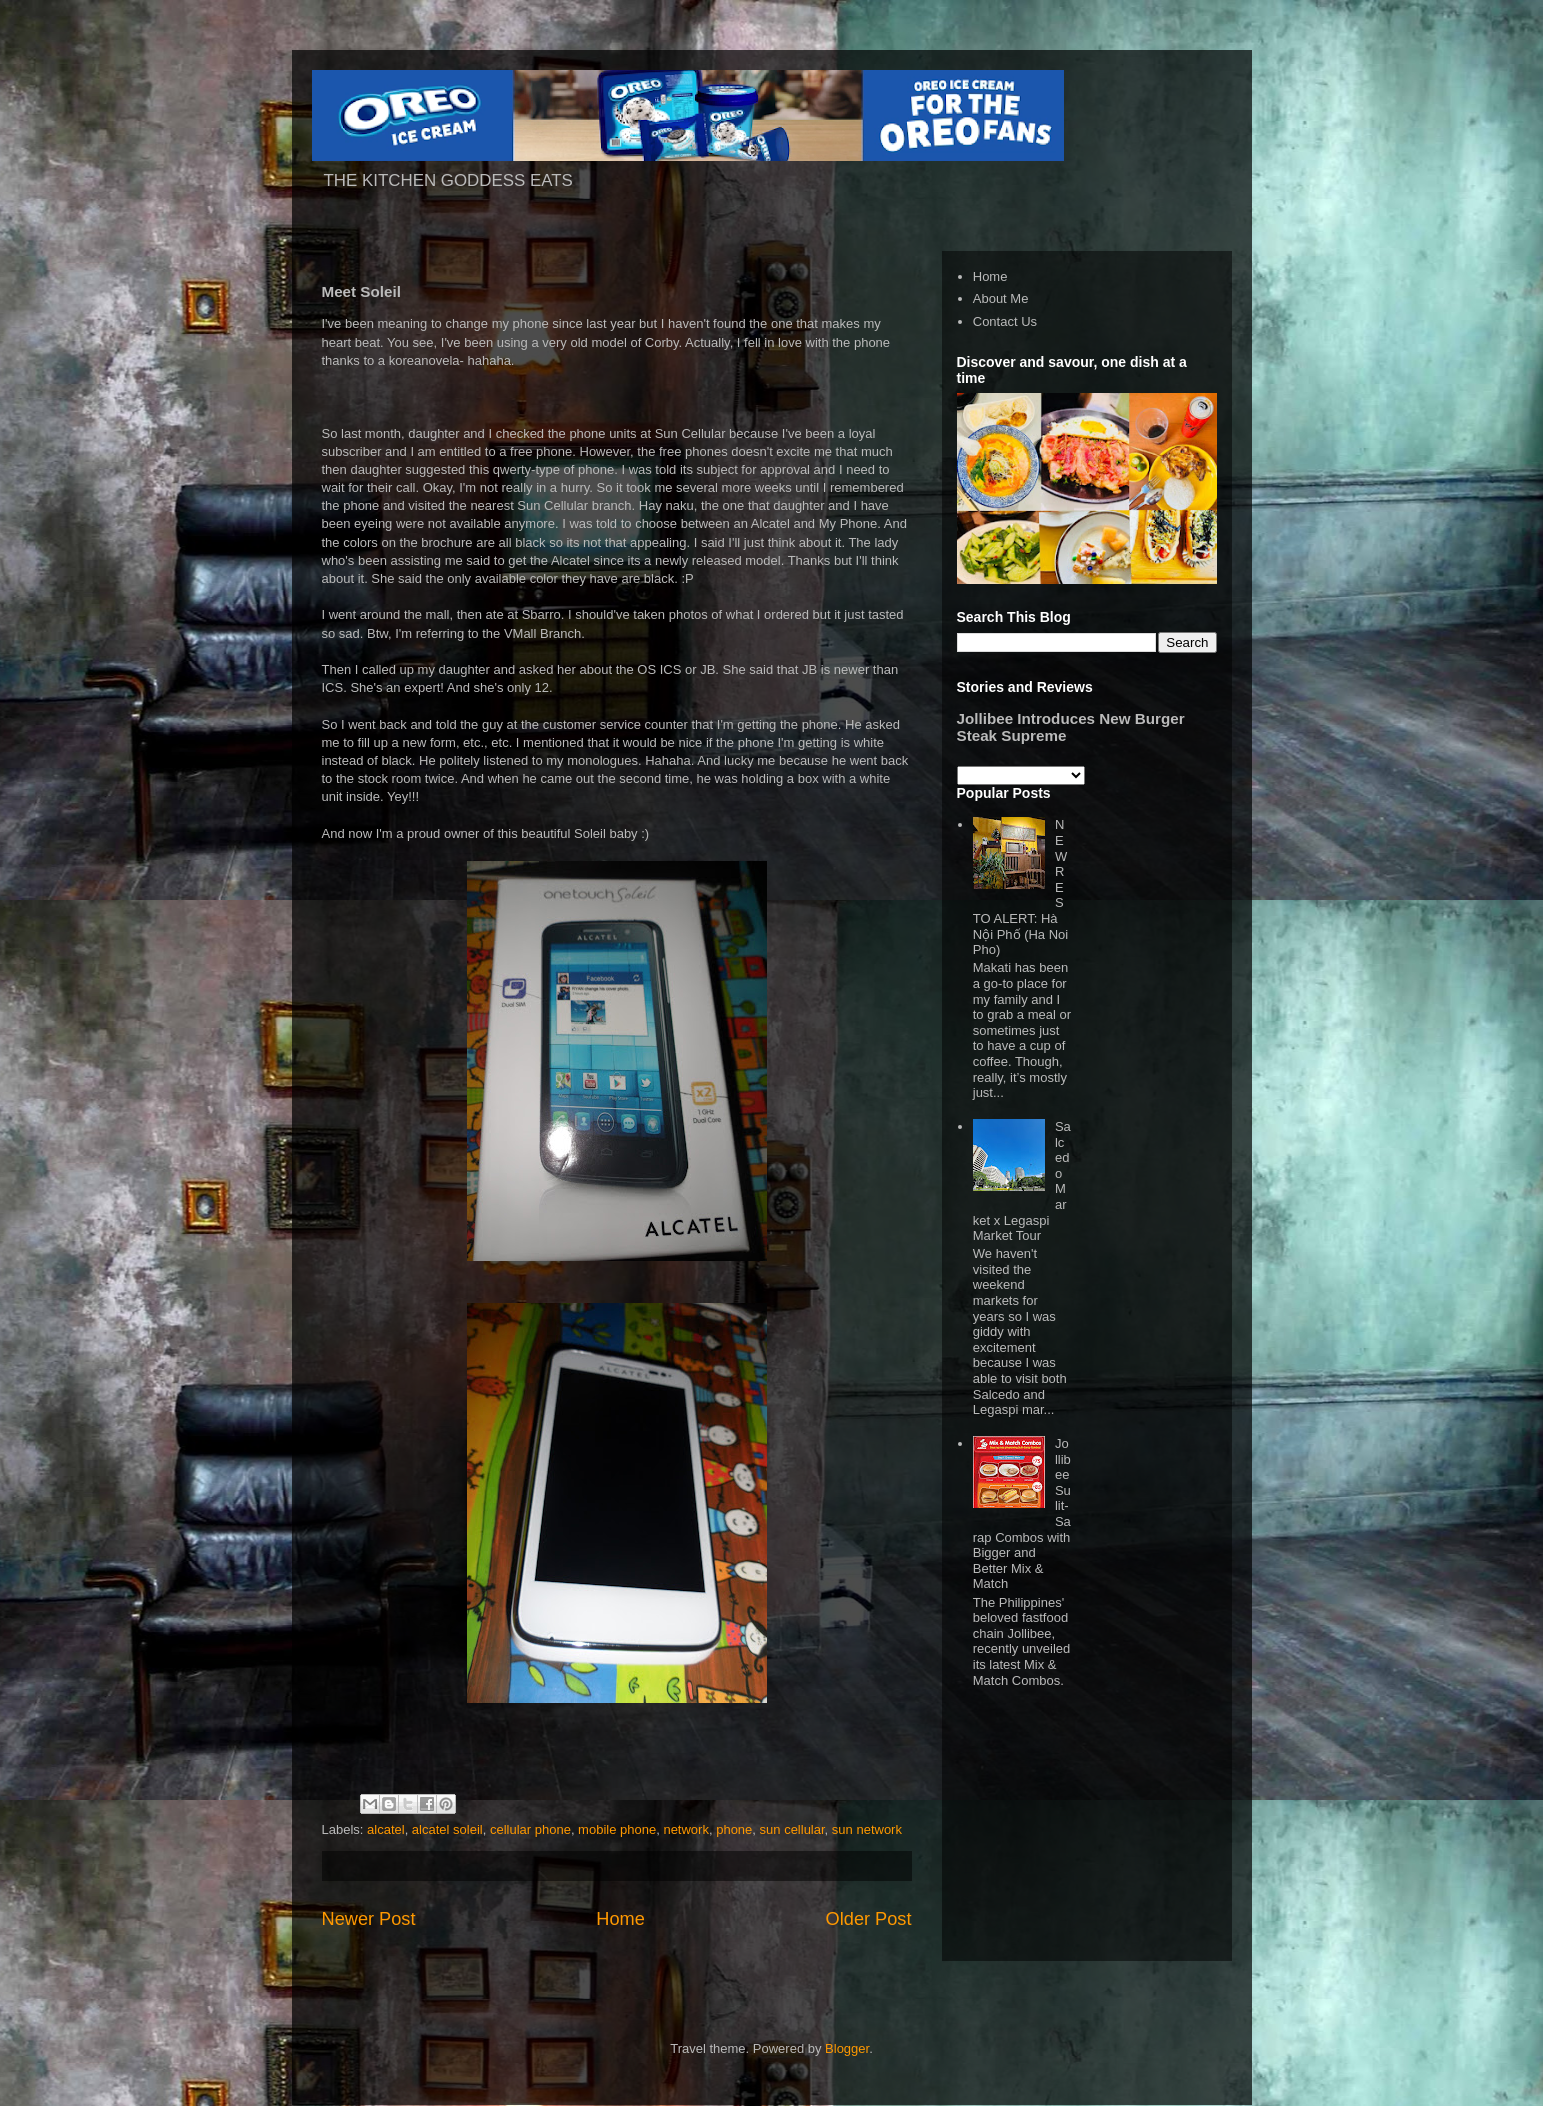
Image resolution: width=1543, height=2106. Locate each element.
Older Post (869, 1919)
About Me (1001, 298)
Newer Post (369, 1919)
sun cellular (792, 1829)
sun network (867, 1829)
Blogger (847, 2048)
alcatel (386, 1829)
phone (734, 1829)
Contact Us (1005, 321)
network (686, 1829)
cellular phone (530, 1829)
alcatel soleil (447, 1829)
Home (620, 1919)
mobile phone (617, 1829)
